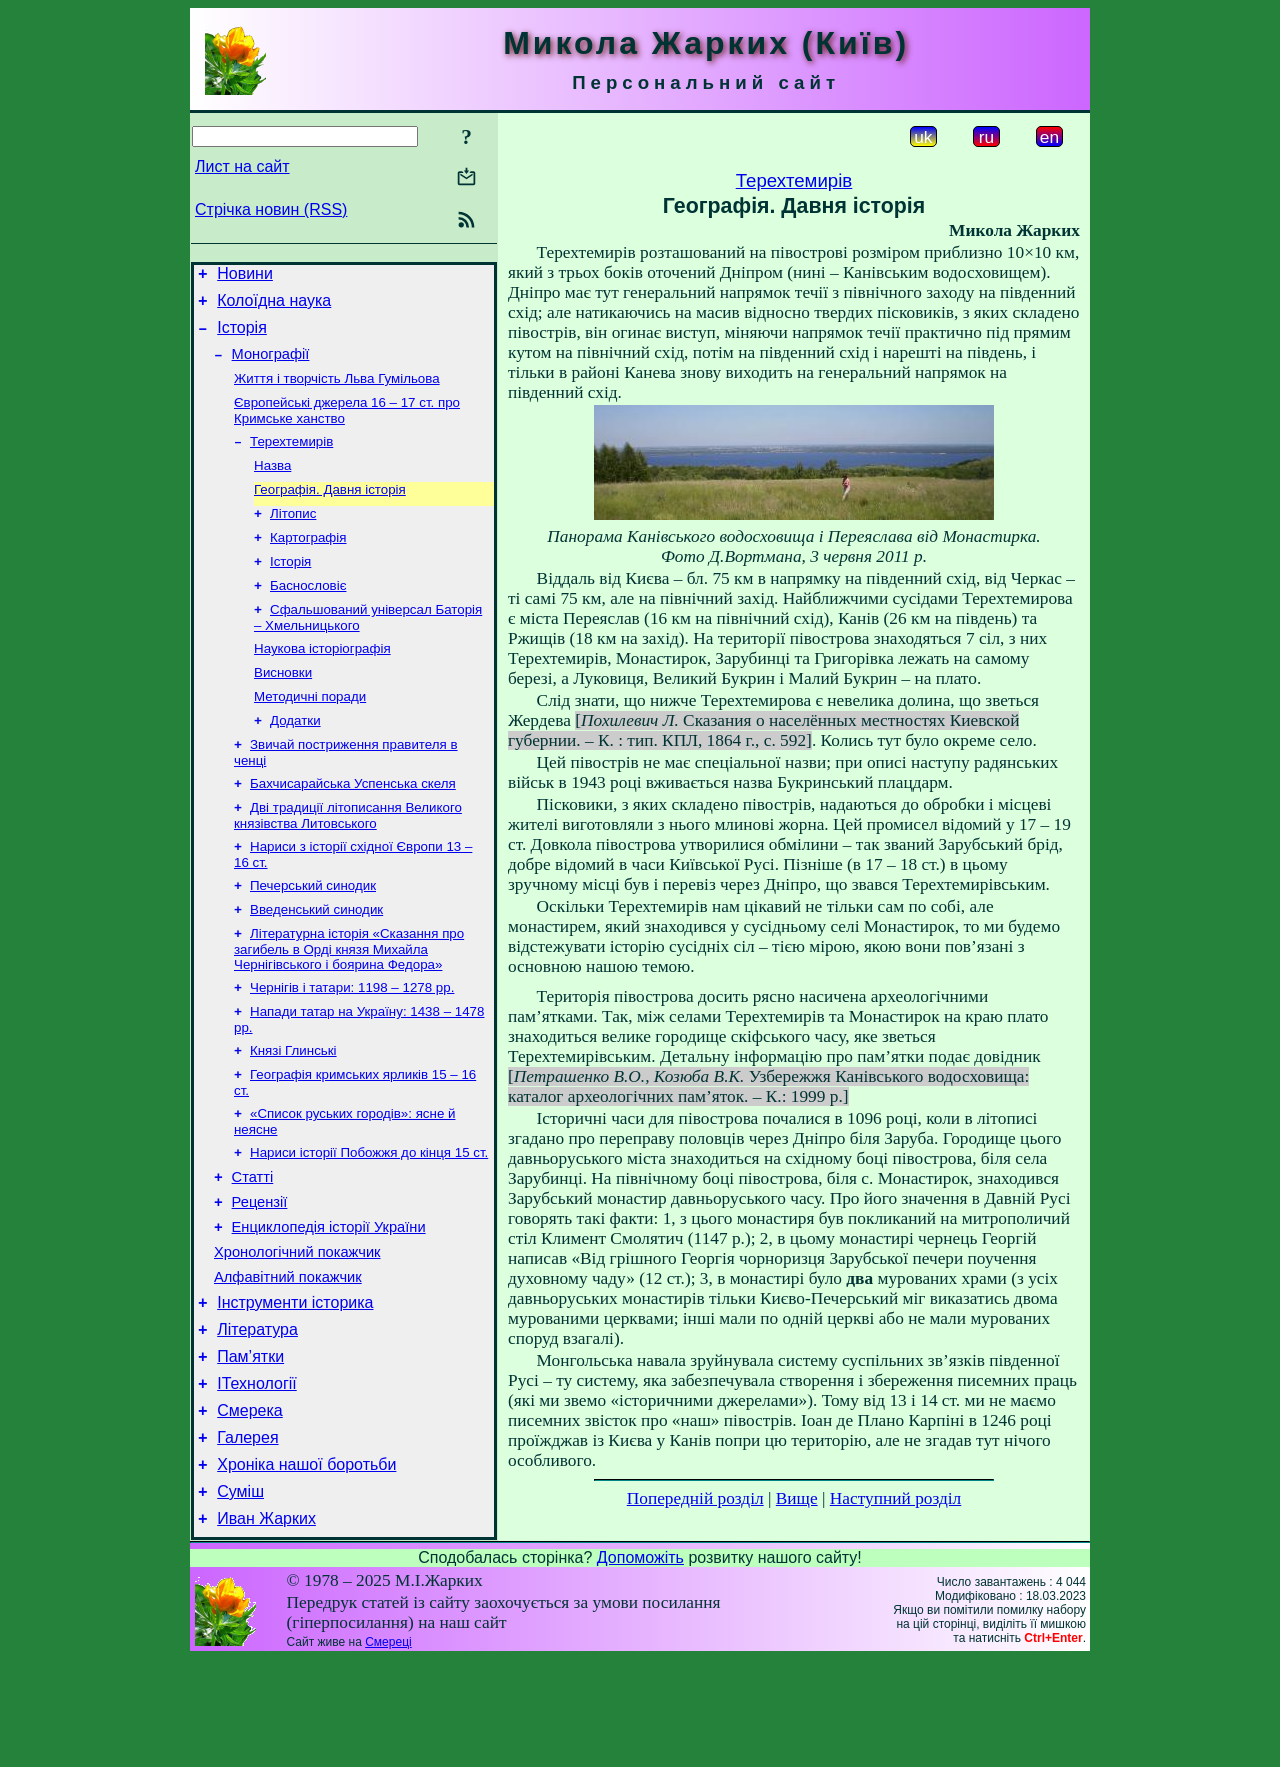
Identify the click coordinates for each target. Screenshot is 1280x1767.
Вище (797, 1498)
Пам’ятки (250, 1446)
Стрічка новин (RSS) (271, 209)
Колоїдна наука (274, 306)
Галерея (247, 1536)
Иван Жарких (266, 1626)
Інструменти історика (295, 1386)
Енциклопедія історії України (329, 1302)
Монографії (271, 366)
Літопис (293, 537)
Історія (242, 336)
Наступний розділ (895, 1498)
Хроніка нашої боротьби (306, 1566)
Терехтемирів (291, 459)
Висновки (283, 708)
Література (257, 1416)
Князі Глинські (293, 1110)
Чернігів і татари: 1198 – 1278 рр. (352, 1043)
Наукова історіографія (322, 682)
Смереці (388, 1750)
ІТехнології (257, 1476)
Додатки (295, 760)
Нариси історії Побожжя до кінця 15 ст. (369, 1218)
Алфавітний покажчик (288, 1358)
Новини (245, 276)
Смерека (250, 1506)
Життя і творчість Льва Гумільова (337, 392)
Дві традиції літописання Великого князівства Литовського (348, 861)
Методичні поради (310, 734)
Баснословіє (308, 615)
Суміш (240, 1596)
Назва (272, 485)
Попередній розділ (695, 1498)
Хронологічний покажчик (297, 1330)
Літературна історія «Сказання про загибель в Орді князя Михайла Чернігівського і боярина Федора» (349, 1003)
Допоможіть (640, 1665)
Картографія (308, 563)
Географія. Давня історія (330, 511)
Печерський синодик (313, 935)
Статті (253, 1246)
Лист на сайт (242, 166)
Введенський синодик (316, 961)
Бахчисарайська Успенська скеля (353, 827)
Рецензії (260, 1274)
